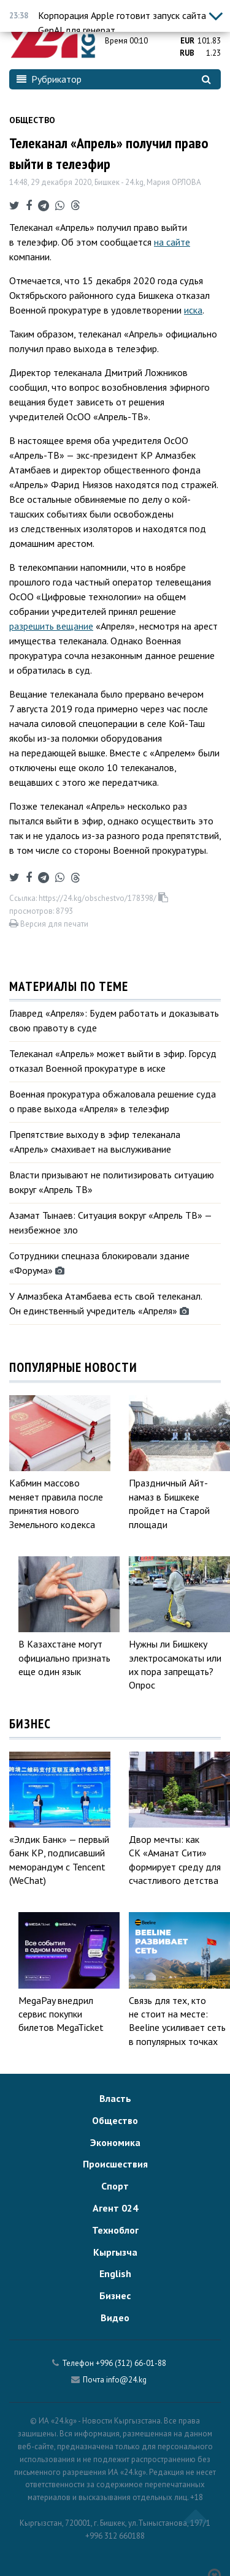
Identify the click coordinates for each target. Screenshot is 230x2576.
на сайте (172, 242)
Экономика (115, 2142)
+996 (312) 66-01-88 (131, 2363)
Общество (32, 120)
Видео (115, 2317)
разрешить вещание (51, 626)
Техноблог (115, 2230)
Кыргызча (115, 2252)
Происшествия (115, 2164)
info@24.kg (126, 2380)
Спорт (115, 2186)
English (115, 2273)
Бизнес (115, 2295)
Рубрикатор (49, 79)
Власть (115, 2098)
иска (193, 310)
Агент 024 (115, 2208)
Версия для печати (48, 924)
